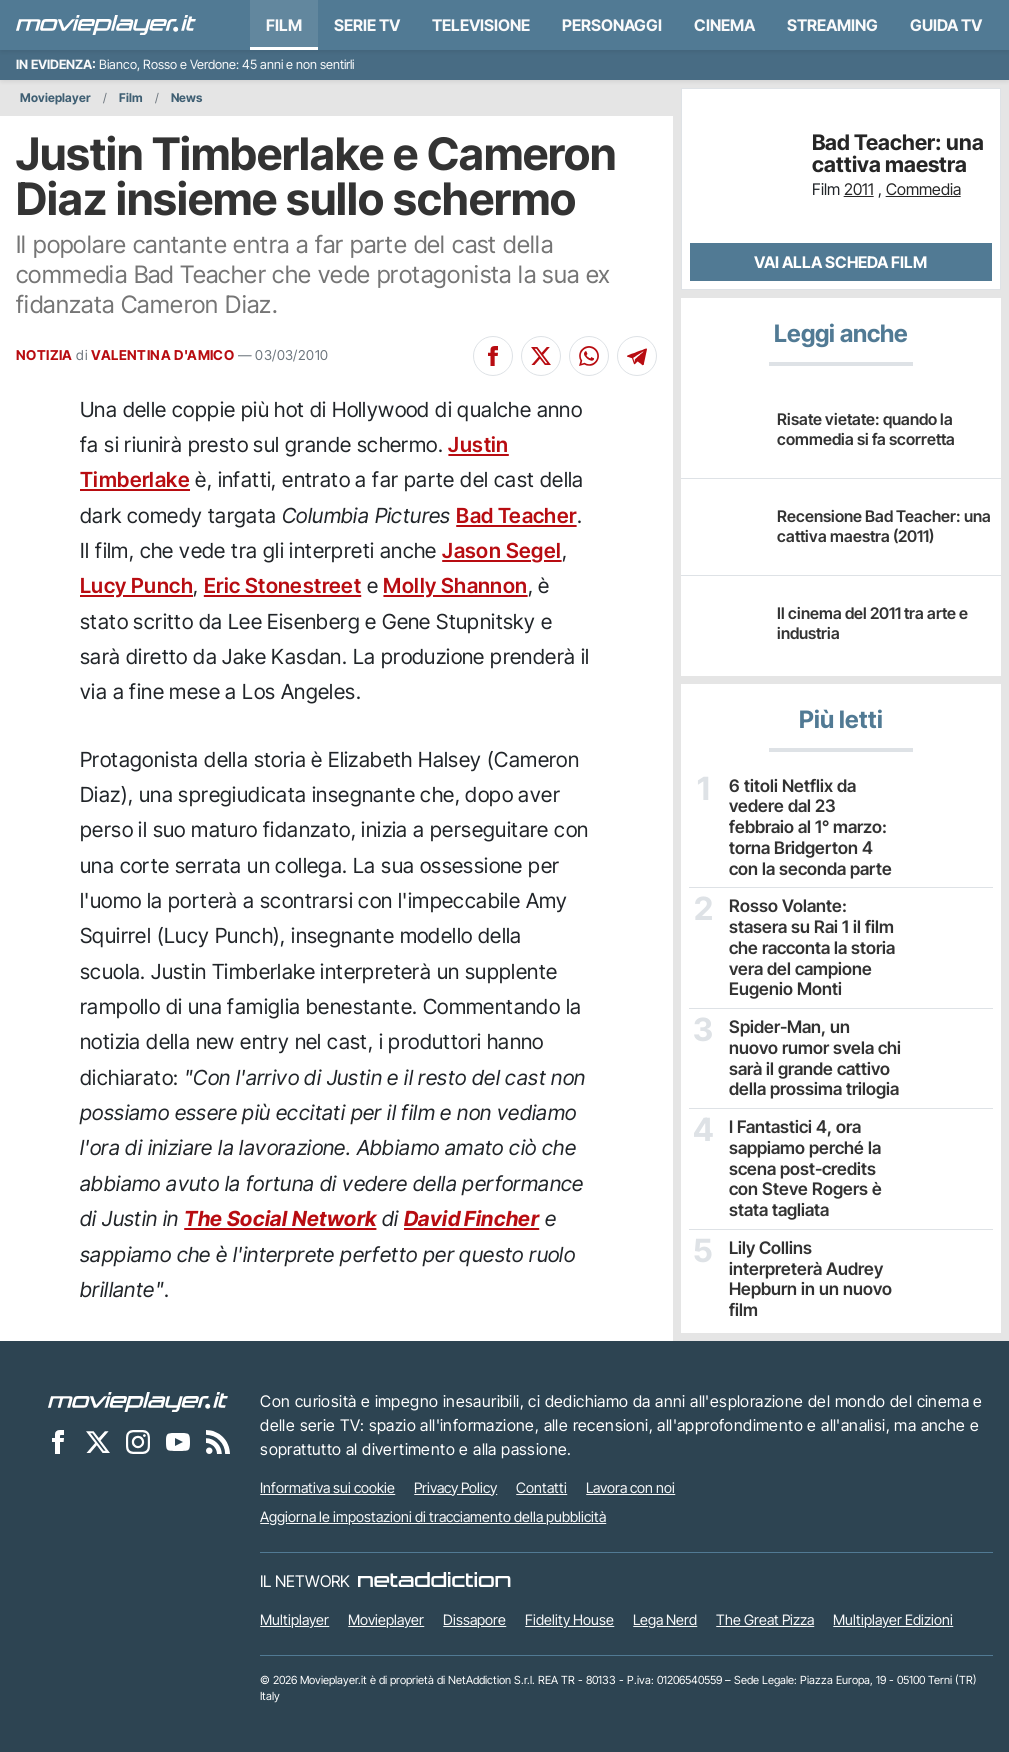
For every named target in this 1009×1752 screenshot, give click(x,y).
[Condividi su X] (541, 356)
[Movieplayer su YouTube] (178, 1440)
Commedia (923, 189)
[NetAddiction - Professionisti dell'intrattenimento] (434, 1579)
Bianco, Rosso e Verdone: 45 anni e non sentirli (226, 64)
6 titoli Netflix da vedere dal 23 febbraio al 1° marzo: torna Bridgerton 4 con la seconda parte (814, 814)
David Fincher (471, 1218)
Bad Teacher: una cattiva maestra (898, 153)
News (186, 97)
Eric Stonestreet (282, 585)
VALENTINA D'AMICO (162, 355)
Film (284, 25)
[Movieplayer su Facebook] (58, 1440)
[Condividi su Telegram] (637, 356)
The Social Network (280, 1218)
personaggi (612, 25)
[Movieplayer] (138, 1399)
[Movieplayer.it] (106, 25)
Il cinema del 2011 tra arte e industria (872, 622)
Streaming (832, 25)
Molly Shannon (455, 585)
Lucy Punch (136, 585)
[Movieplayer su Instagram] (138, 1440)
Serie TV (367, 25)
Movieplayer (55, 97)
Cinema (724, 25)
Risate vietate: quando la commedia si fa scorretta (866, 428)
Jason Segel (501, 550)
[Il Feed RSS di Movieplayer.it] (218, 1440)
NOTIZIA (44, 355)
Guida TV (946, 25)
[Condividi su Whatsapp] (589, 356)
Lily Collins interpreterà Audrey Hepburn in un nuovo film (812, 1223)
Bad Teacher (516, 515)
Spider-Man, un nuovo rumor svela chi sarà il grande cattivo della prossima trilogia (809, 1023)
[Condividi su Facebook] (493, 356)
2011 (859, 189)
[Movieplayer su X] (98, 1440)
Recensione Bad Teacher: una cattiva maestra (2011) (884, 525)
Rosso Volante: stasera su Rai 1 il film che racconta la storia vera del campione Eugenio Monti (811, 921)
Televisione (481, 25)
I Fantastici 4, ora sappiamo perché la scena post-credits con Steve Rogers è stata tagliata (811, 1130)
